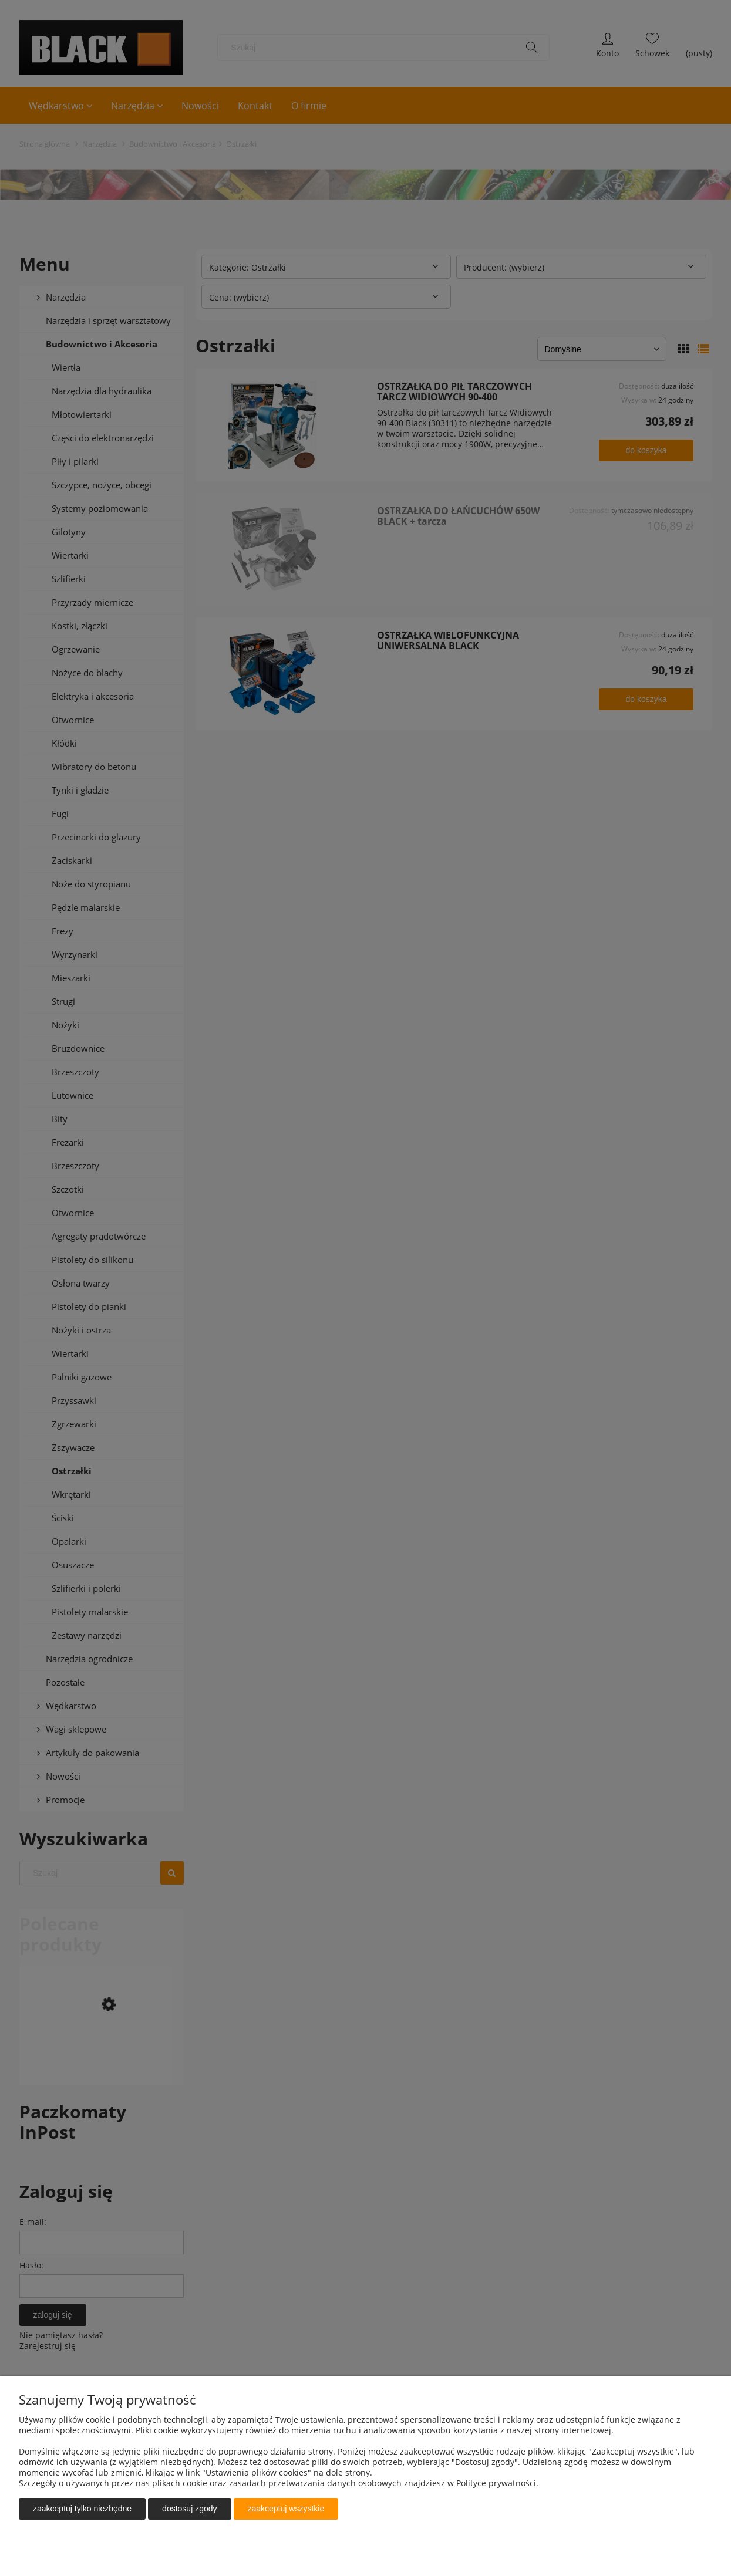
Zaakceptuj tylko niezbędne (82, 2508)
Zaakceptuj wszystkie (286, 2508)
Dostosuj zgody (189, 2508)
